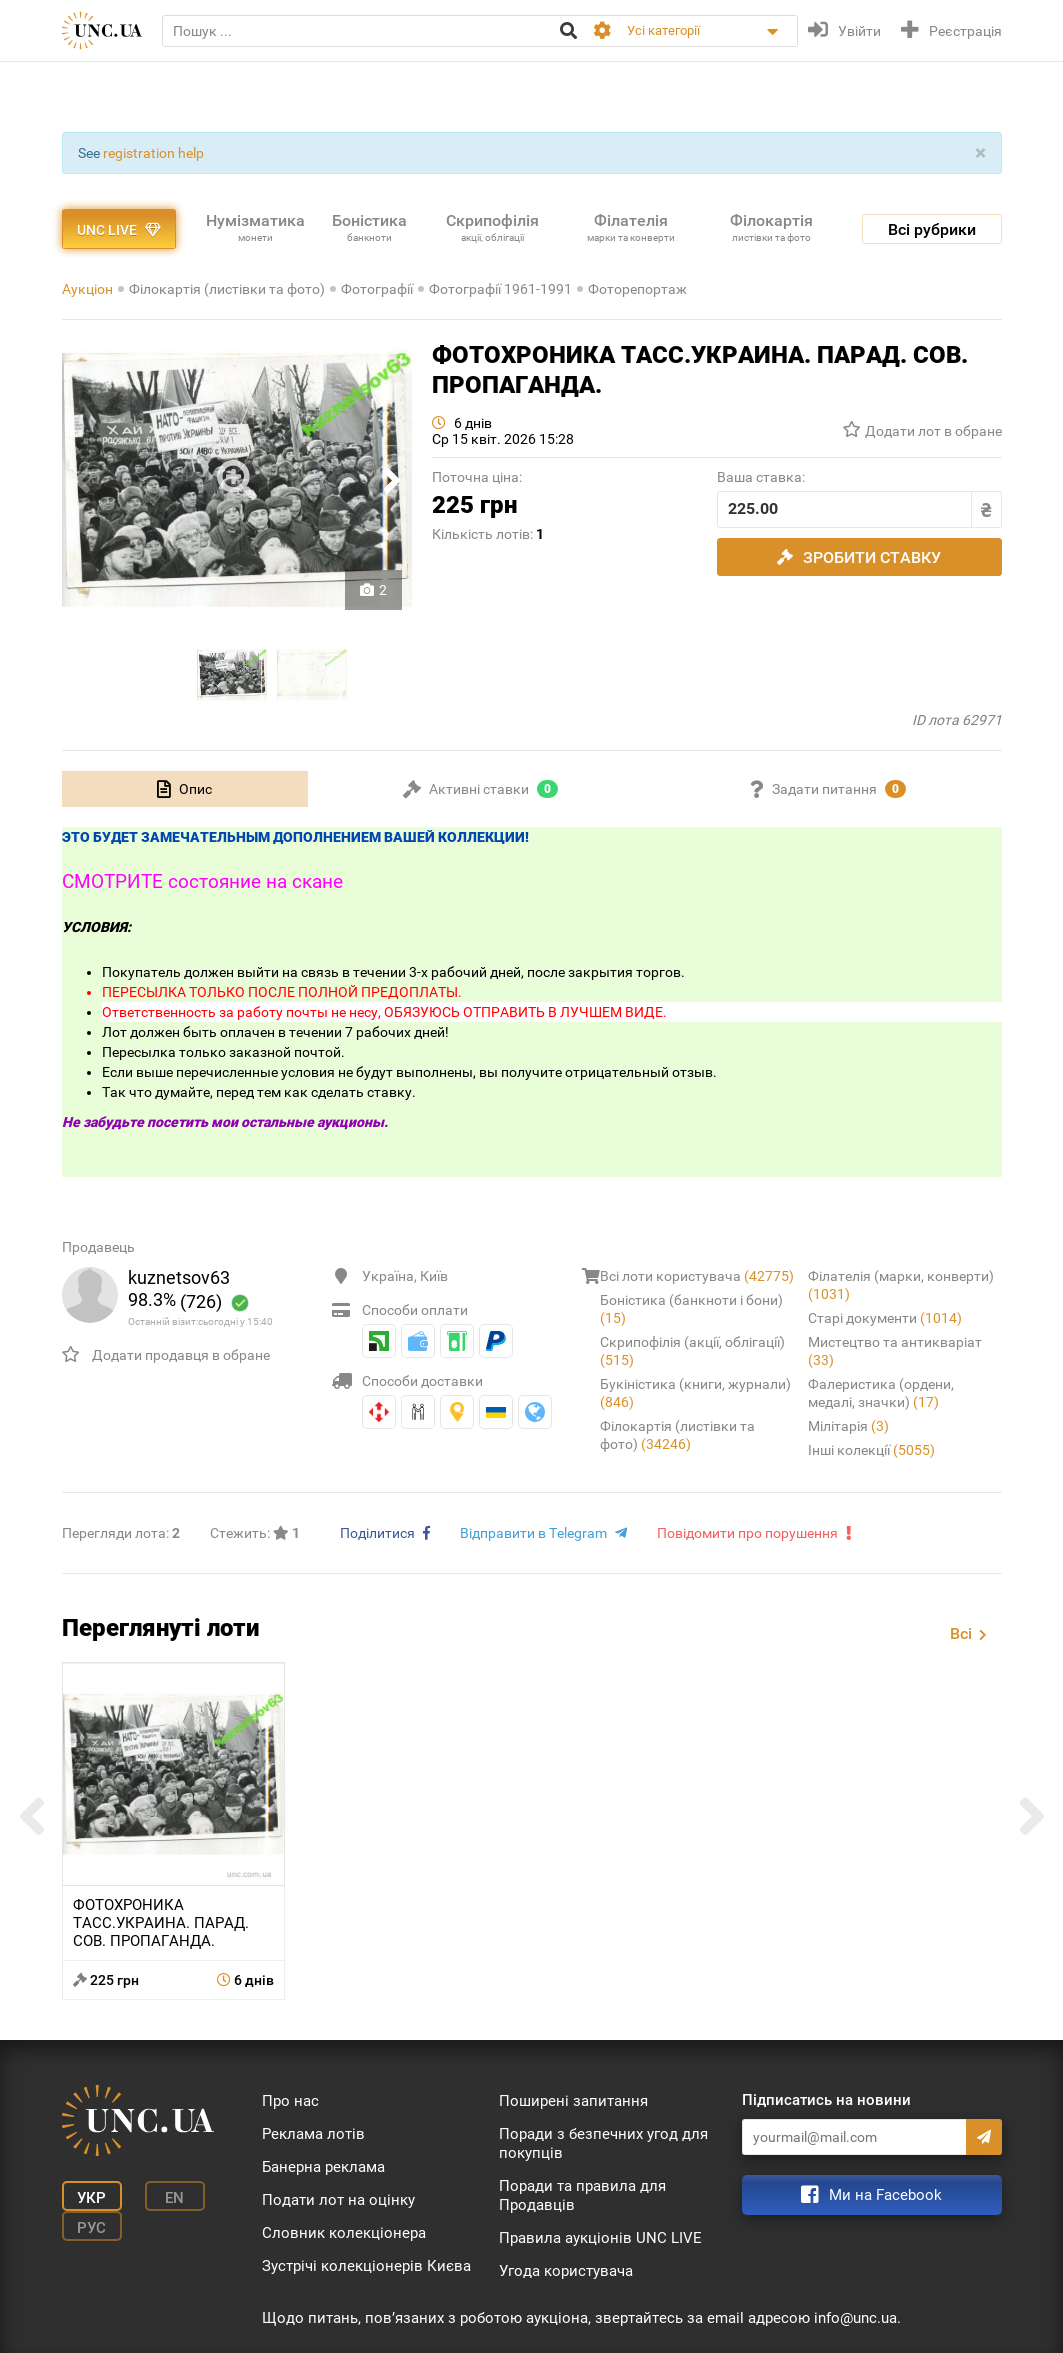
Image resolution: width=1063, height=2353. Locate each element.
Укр (91, 2198)
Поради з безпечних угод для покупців (603, 2143)
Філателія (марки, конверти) (901, 1285)
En (174, 2198)
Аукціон (87, 289)
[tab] (185, 789)
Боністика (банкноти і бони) (691, 1309)
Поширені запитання (573, 2101)
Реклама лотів (313, 2134)
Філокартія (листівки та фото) (227, 289)
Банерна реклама (323, 2167)
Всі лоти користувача (697, 1276)
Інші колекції (871, 1450)
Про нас (290, 2101)
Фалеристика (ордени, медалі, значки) (881, 1393)
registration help (153, 153)
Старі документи (885, 1318)
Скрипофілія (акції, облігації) (692, 1351)
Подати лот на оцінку (338, 2200)
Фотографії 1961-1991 (500, 289)
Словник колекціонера (344, 2233)
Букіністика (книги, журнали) (695, 1393)
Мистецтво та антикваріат (895, 1351)
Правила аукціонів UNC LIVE (600, 2238)
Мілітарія (848, 1426)
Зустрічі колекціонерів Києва (366, 2266)
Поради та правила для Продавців (582, 2195)
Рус (91, 2228)
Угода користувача (566, 2271)
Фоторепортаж (637, 289)
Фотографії (377, 289)
